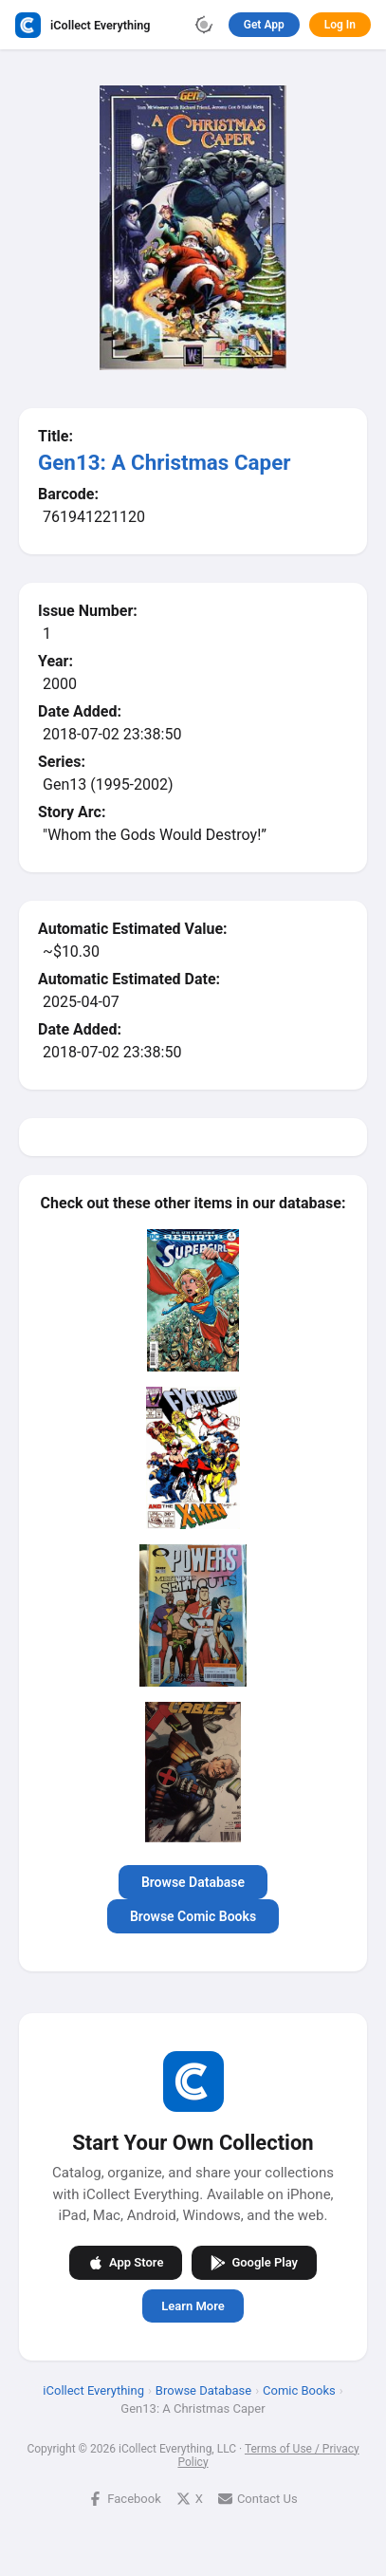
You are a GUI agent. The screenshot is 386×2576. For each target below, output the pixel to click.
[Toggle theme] (204, 24)
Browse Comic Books (193, 1916)
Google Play (254, 2261)
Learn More (192, 2305)
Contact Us (258, 2498)
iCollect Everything (93, 2389)
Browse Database (193, 1882)
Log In (340, 24)
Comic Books (299, 2389)
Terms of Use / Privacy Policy (267, 2454)
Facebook (124, 2498)
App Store (125, 2261)
